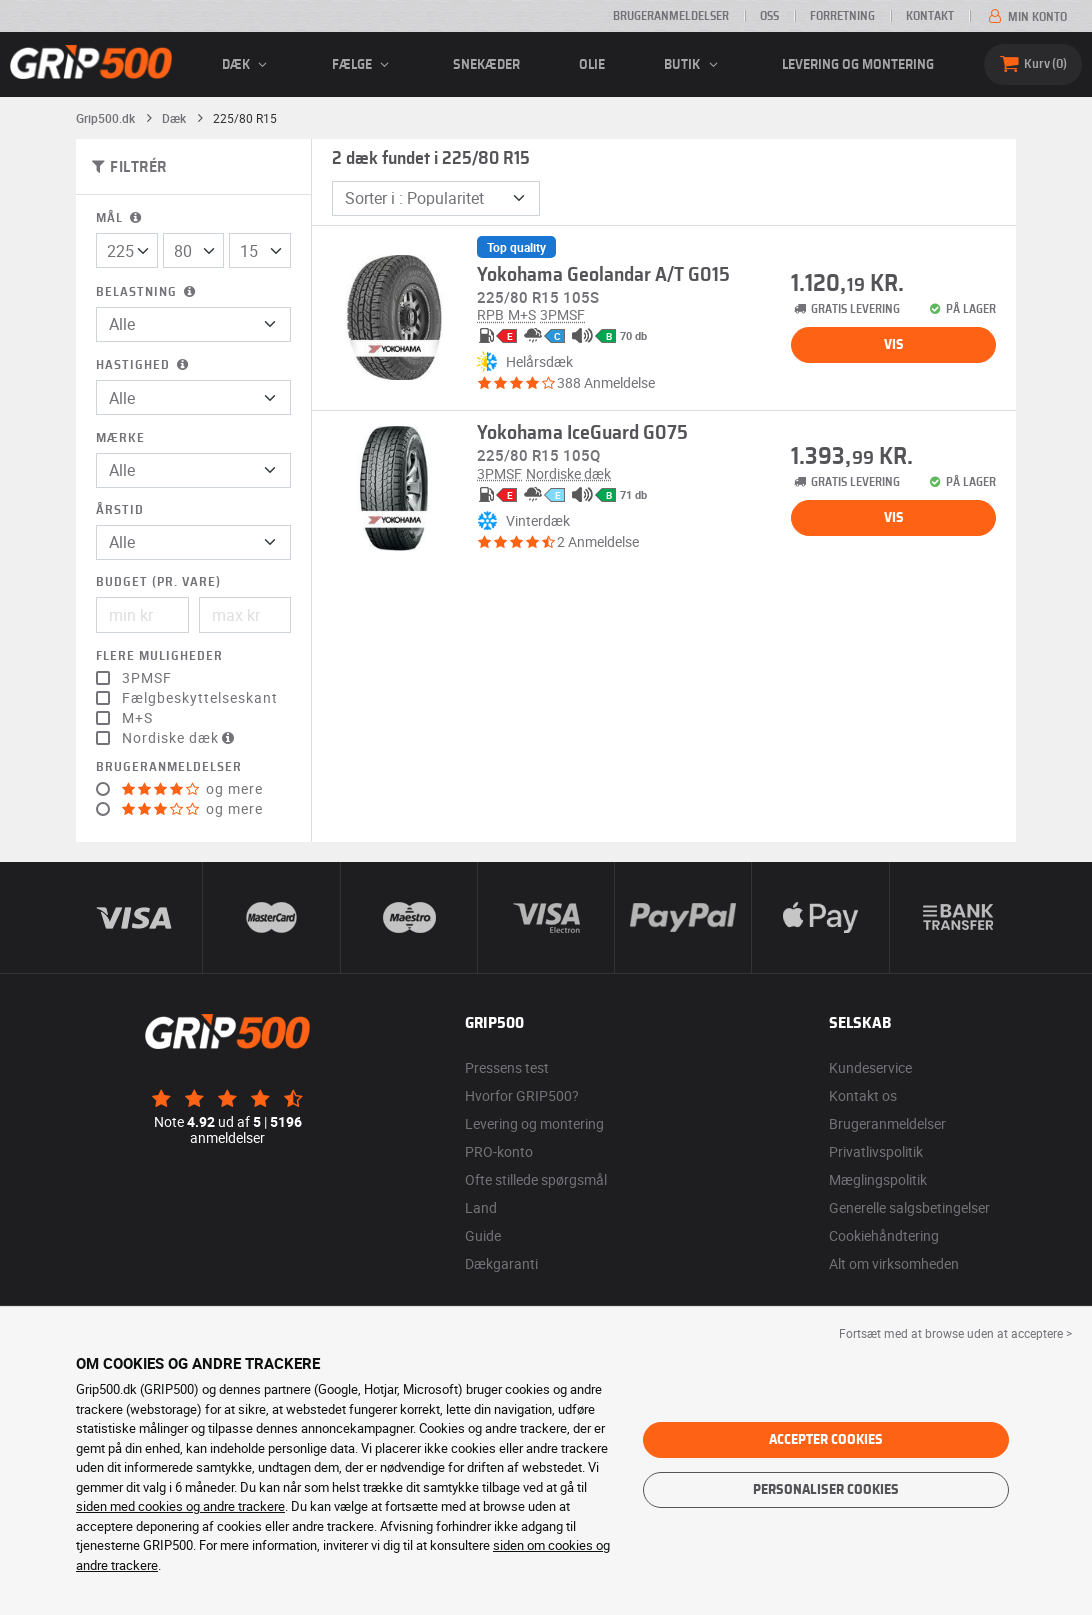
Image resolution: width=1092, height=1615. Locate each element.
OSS (769, 16)
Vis (894, 345)
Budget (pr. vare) (158, 582)
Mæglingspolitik (878, 1179)
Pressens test (507, 1067)
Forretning (842, 16)
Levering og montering (858, 65)
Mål (120, 218)
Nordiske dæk (180, 738)
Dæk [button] (247, 65)
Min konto (1026, 17)
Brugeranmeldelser (671, 16)
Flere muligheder (159, 656)
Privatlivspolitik (876, 1151)
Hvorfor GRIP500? (522, 1095)
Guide (483, 1235)
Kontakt (930, 16)
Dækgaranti (501, 1263)
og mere (192, 789)
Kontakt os (863, 1095)
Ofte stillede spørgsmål (536, 1179)
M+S (137, 718)
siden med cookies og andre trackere (180, 1506)
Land (481, 1207)
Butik (693, 65)
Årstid (120, 510)
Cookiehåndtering (884, 1235)
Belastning (147, 292)
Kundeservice (870, 1067)
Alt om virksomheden (894, 1263)
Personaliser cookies (826, 1490)
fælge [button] (363, 65)
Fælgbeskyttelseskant (200, 698)
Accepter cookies (826, 1440)
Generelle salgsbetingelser (909, 1207)
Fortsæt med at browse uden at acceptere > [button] (955, 1333)
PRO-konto (499, 1151)
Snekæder (486, 65)
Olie (592, 65)
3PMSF (147, 678)
